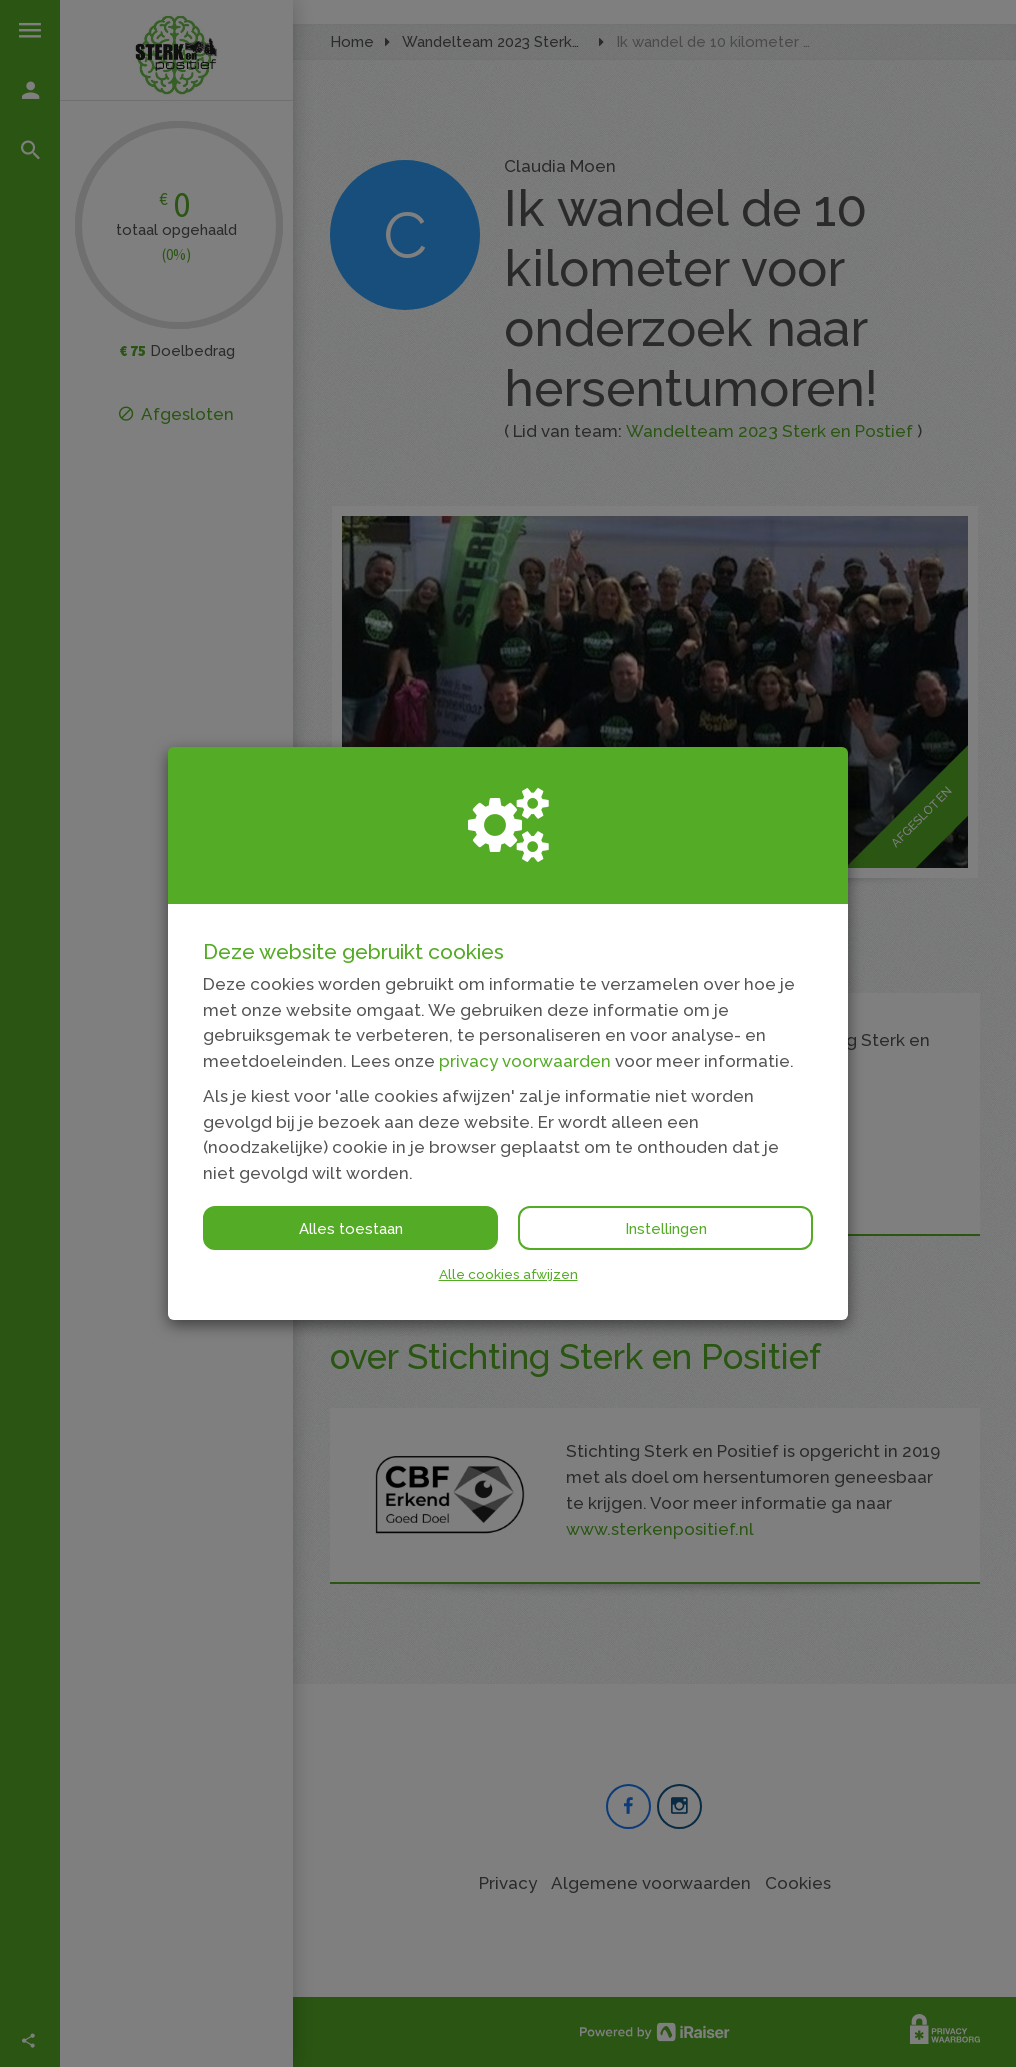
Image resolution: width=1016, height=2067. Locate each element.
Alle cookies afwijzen (508, 1274)
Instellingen (666, 1229)
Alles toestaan (351, 1229)
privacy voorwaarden (525, 1061)
